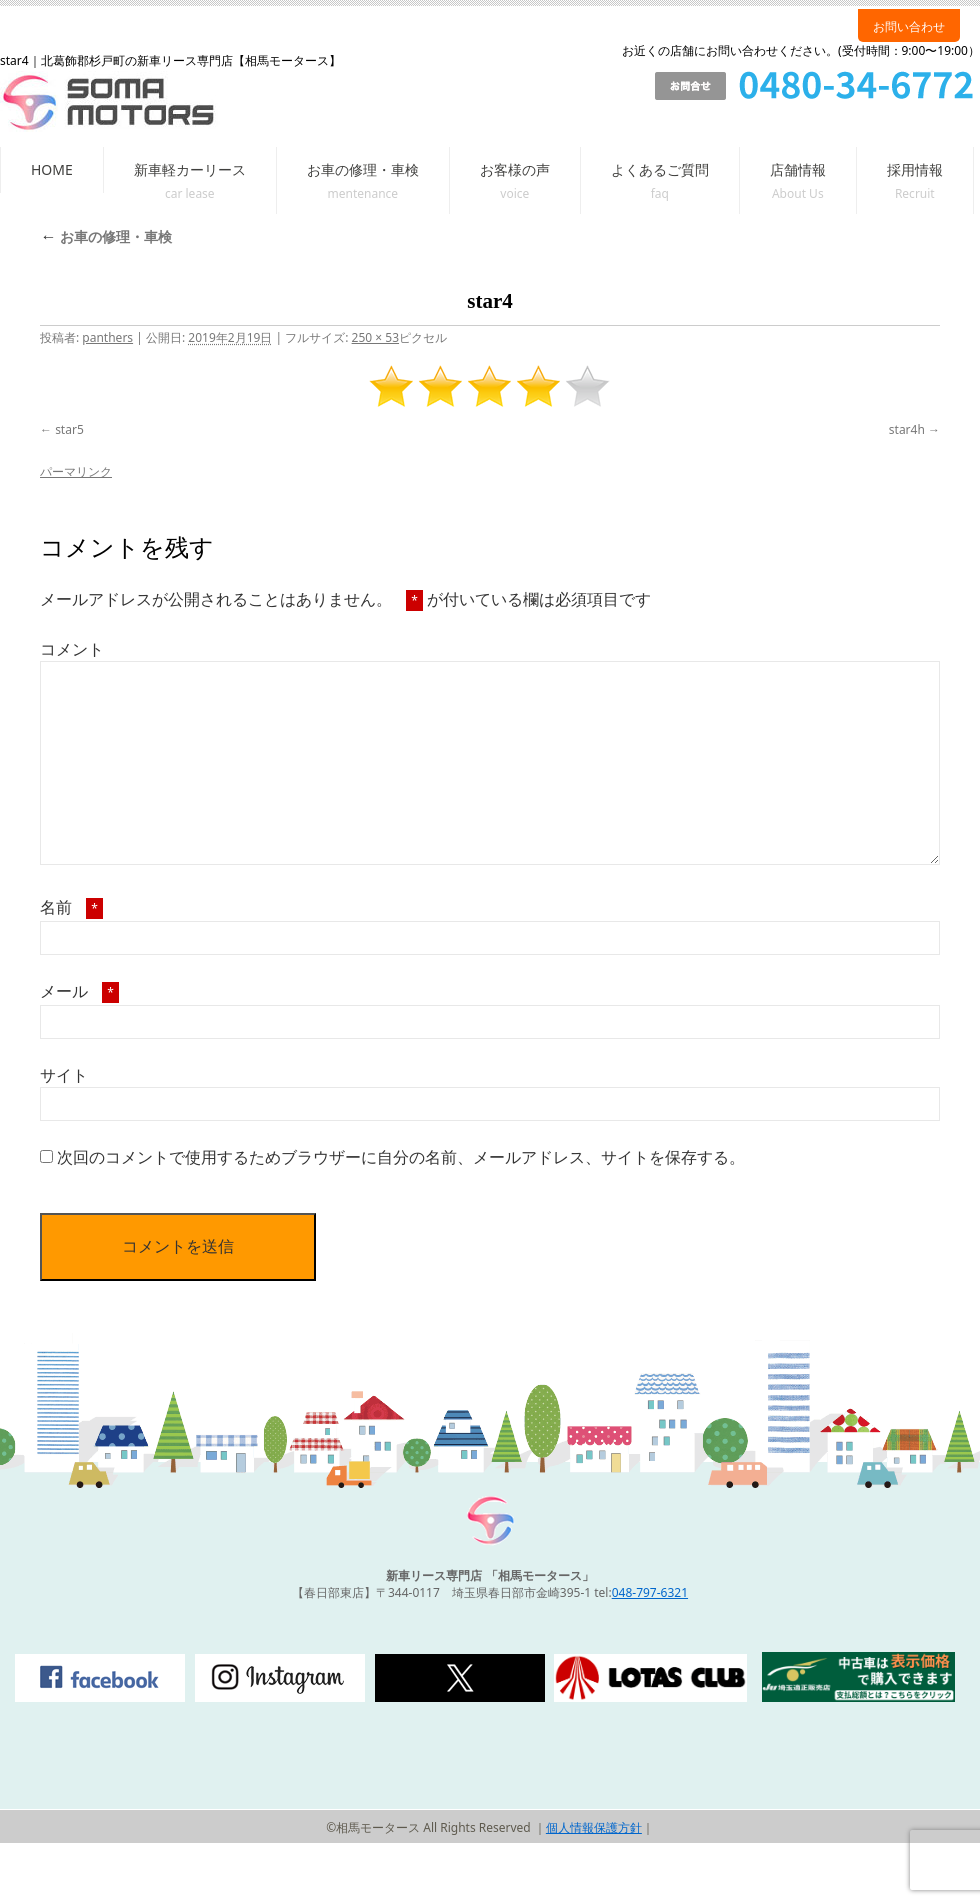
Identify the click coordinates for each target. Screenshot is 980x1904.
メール (79, 991)
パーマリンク (76, 471)
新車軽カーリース (190, 169)
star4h (907, 429)
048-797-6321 (650, 1592)
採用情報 (915, 169)
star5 (69, 429)
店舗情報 (798, 169)
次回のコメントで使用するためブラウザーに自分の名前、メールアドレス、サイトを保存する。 (401, 1157)
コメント (72, 649)
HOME (52, 169)
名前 (71, 907)
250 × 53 (375, 337)
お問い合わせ (909, 26)
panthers (107, 337)
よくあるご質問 (660, 169)
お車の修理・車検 (363, 169)
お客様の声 (515, 169)
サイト (64, 1075)
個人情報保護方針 (594, 1827)
